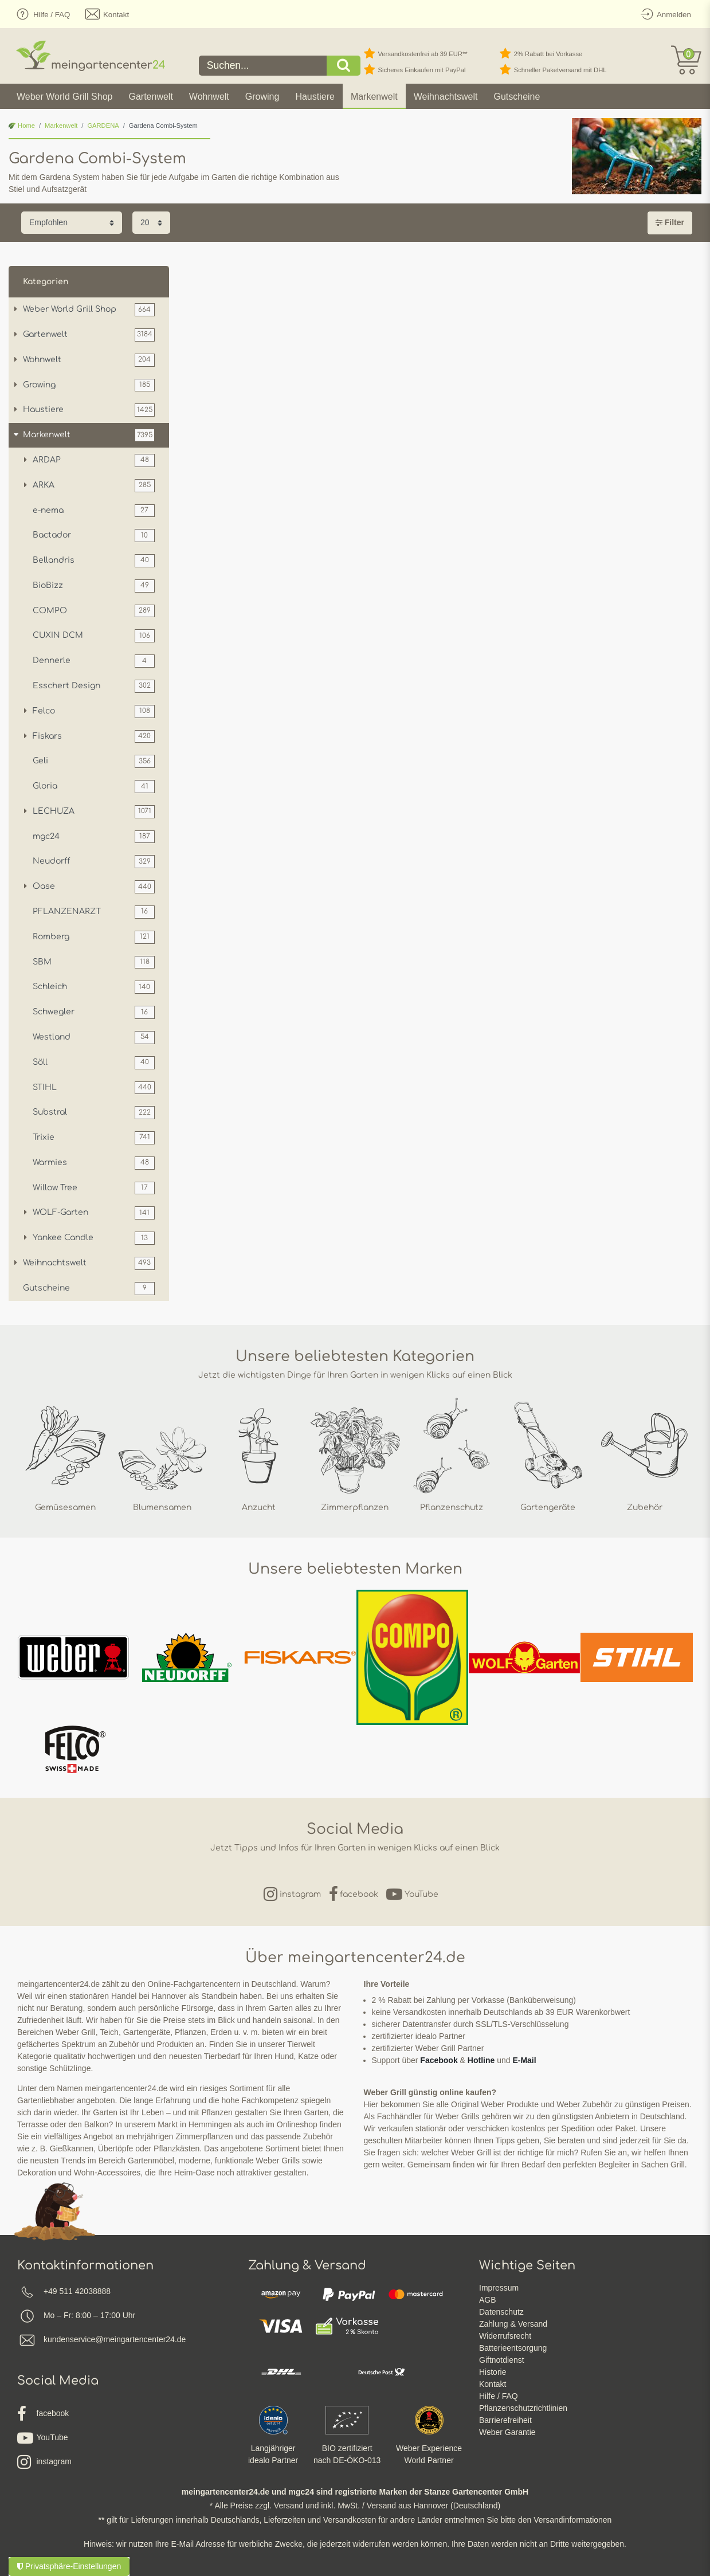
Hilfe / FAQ (498, 2396)
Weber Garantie (507, 2432)
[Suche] (344, 66)
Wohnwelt (209, 96)
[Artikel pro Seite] (151, 222)
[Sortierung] (71, 222)
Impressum (499, 2287)
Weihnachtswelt (446, 96)
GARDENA (103, 125)
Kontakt (492, 2384)
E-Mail (524, 2060)
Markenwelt (374, 96)
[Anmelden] (663, 14)
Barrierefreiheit (505, 2420)
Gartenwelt (150, 96)
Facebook (438, 2060)
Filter (670, 222)
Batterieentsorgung (513, 2347)
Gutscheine (516, 96)
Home (22, 125)
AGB (487, 2299)
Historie (492, 2372)
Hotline (481, 2060)
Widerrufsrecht (505, 2335)
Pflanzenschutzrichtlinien (523, 2408)
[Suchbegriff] (263, 66)
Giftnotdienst (501, 2360)
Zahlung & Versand (513, 2323)
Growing (262, 96)
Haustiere (314, 96)
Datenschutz (501, 2311)
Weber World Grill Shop (64, 96)
